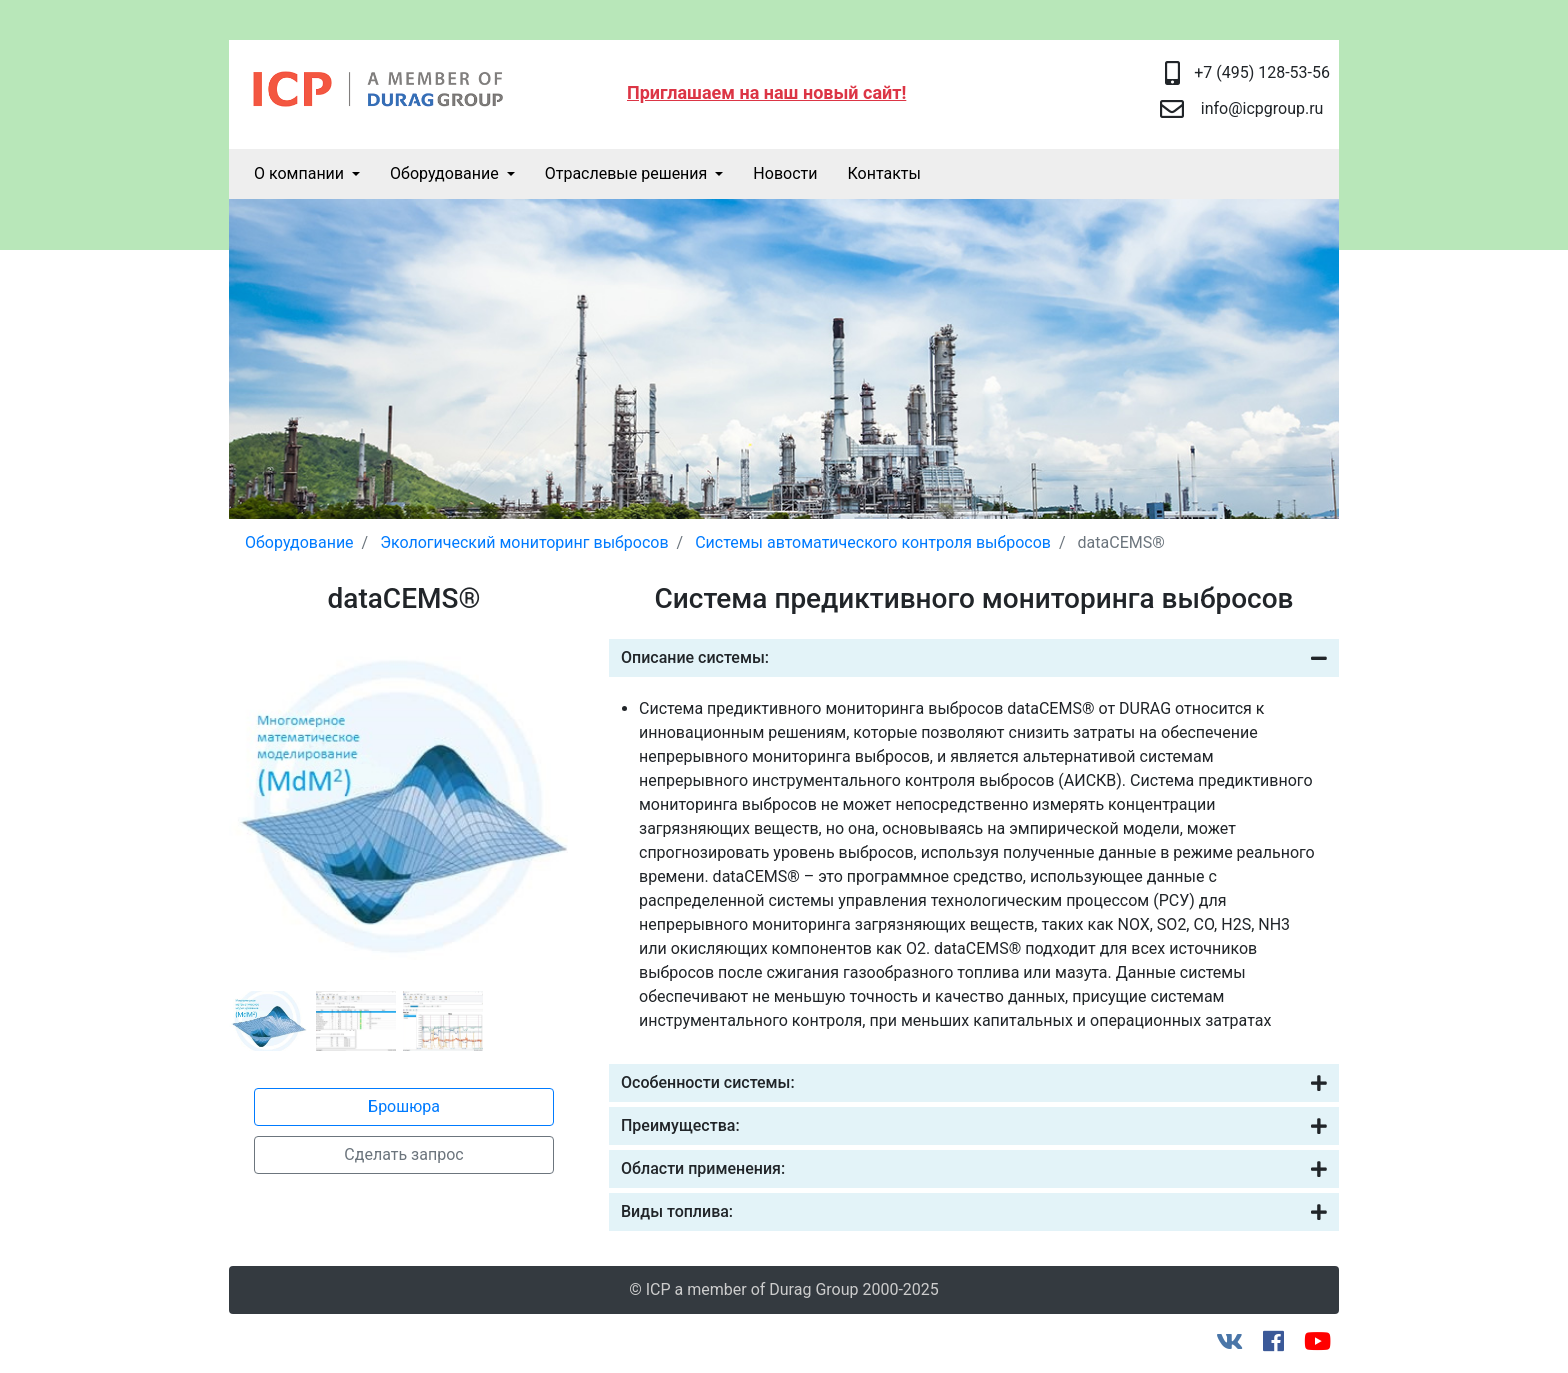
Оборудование (444, 173)
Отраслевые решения (626, 173)
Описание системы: (974, 658)
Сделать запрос (403, 1154)
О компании (299, 173)
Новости (785, 173)
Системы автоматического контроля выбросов (873, 542)
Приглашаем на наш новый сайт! (766, 92)
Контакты (883, 173)
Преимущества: (974, 1126)
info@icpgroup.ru (1262, 108)
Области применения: (974, 1169)
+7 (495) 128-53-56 (1262, 72)
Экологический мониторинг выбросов (524, 542)
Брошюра (404, 1106)
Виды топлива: (974, 1212)
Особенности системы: (974, 1083)
